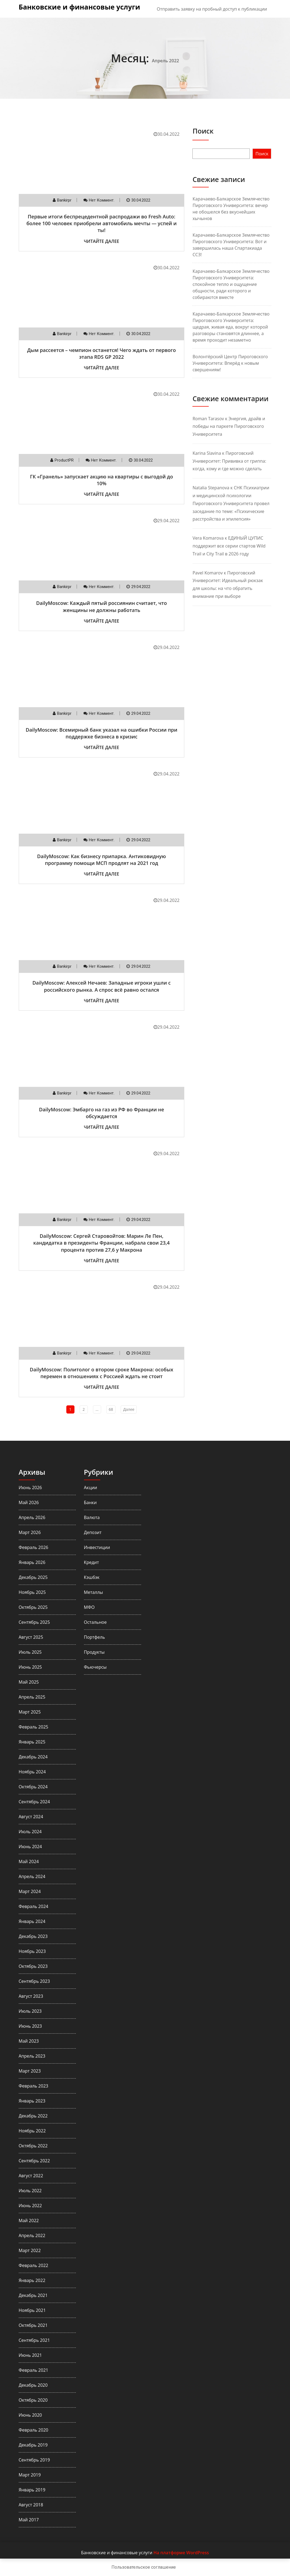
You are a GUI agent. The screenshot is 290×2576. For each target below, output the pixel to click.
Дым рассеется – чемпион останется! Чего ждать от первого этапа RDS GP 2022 (101, 353)
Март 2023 (30, 2071)
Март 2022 (30, 2250)
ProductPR (64, 460)
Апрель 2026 (32, 1517)
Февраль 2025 (33, 1727)
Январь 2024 (32, 1921)
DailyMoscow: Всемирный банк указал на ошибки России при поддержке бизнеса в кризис (101, 733)
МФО (89, 1607)
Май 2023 (29, 2041)
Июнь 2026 (30, 1487)
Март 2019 (30, 2475)
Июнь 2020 (30, 2415)
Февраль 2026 (33, 1547)
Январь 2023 (32, 2101)
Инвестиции (97, 1547)
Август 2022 (31, 2176)
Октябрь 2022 (33, 2146)
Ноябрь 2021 (32, 2310)
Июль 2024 (30, 1832)
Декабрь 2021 (33, 2295)
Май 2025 (29, 1682)
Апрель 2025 (32, 1697)
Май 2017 (29, 2520)
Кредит (91, 1562)
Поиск (202, 130)
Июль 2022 (30, 2191)
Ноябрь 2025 (32, 1592)
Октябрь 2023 (33, 1966)
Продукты (94, 1652)
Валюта (92, 1517)
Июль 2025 (30, 1652)
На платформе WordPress (181, 2553)
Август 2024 (31, 1817)
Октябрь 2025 (33, 1607)
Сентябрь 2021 (34, 2340)
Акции (90, 1487)
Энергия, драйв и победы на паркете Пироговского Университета (228, 426)
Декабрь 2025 (33, 1577)
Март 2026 (30, 1532)
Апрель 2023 (32, 2056)
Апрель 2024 (32, 1876)
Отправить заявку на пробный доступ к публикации (212, 9)
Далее (128, 1409)
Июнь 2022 (30, 2206)
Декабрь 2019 (33, 2445)
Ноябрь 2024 (32, 1772)
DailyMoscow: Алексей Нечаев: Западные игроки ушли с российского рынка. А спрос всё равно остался (101, 986)
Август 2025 (31, 1637)
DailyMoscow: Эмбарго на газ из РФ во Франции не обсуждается (101, 1113)
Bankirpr (64, 200)
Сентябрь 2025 (34, 1622)
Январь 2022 (32, 2280)
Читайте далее (101, 241)
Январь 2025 (32, 1742)
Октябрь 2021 (33, 2325)
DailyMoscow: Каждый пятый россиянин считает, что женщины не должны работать (101, 606)
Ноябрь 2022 (32, 2131)
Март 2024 (30, 1891)
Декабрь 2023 (33, 1936)
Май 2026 (29, 1502)
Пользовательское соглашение (143, 2567)
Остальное (95, 1622)
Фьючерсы (95, 1667)
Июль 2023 (30, 2011)
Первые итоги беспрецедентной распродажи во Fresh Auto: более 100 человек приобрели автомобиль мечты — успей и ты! (101, 223)
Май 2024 (29, 1861)
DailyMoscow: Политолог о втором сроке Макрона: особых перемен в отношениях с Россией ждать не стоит (101, 1373)
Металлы (93, 1592)
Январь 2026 (32, 1562)
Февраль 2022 (33, 2265)
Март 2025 (30, 1712)
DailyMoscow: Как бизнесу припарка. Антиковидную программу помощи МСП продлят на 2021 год (101, 859)
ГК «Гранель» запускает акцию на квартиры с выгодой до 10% (101, 480)
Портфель (94, 1637)
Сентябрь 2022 (34, 2161)
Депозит (93, 1532)
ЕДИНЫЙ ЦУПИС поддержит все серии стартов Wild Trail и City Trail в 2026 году (228, 546)
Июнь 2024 (30, 1847)
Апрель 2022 (32, 2235)
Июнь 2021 (30, 2355)
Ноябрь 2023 (32, 1951)
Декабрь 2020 (33, 2385)
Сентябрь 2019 (34, 2460)
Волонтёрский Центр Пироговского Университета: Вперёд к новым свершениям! (230, 363)
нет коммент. (101, 200)
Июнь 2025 (30, 1667)
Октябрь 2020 (33, 2400)
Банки (90, 1502)
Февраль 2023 (33, 2086)
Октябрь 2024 (33, 1787)
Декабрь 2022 (33, 2116)
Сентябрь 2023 (34, 1981)
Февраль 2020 (33, 2430)
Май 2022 (29, 2221)
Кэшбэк (92, 1577)
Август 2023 (31, 1996)
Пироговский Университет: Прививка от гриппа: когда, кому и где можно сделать (229, 461)
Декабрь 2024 (33, 1757)
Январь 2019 (32, 2490)
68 (111, 1409)
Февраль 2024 (33, 1906)
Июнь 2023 (30, 2026)
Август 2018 (31, 2505)
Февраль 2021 (33, 2370)
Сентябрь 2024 (34, 1802)
